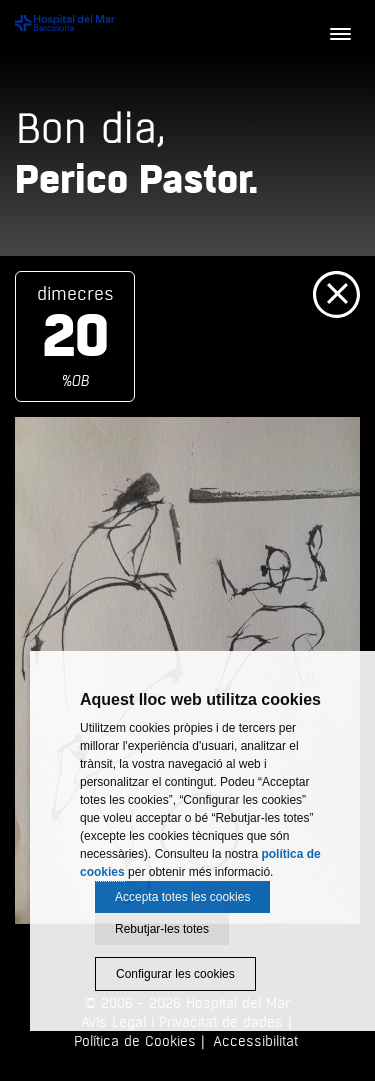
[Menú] (340, 35)
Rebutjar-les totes (162, 929)
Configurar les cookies (175, 974)
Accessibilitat (255, 1041)
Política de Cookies (135, 1041)
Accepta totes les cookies (182, 897)
